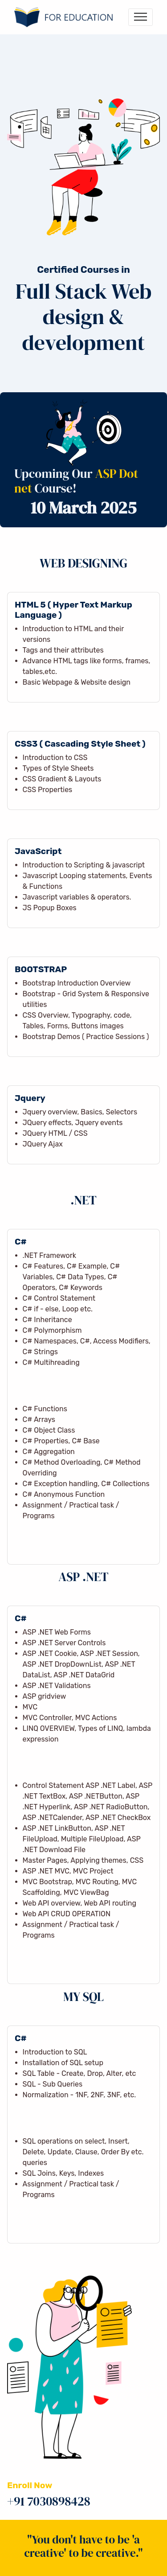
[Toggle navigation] (140, 17)
